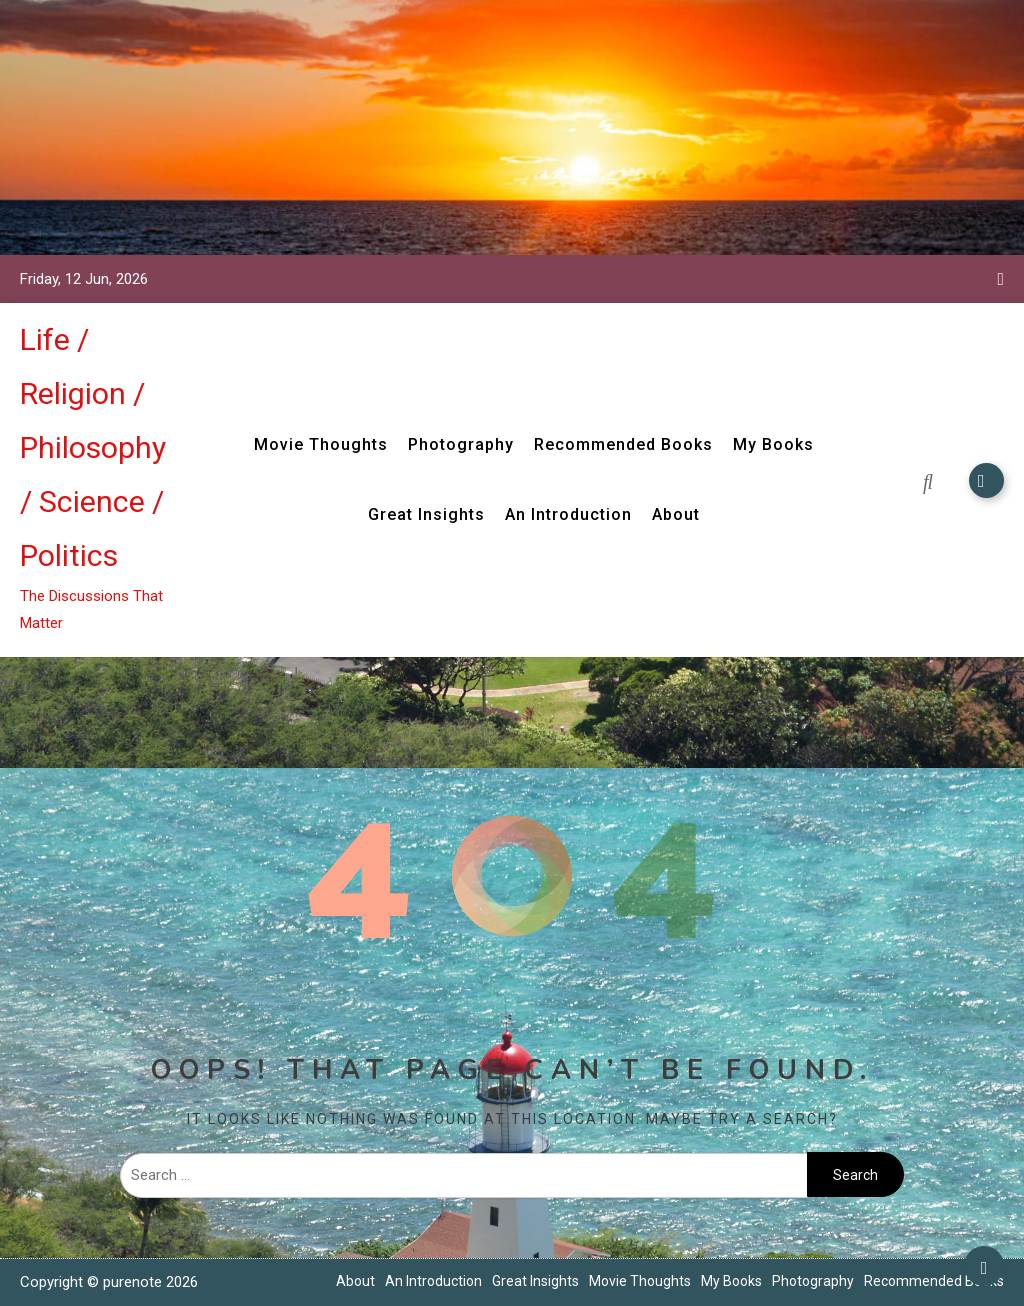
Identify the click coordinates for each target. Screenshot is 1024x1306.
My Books (773, 444)
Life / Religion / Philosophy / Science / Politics (93, 447)
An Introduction (568, 514)
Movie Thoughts (321, 444)
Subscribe (986, 480)
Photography (461, 444)
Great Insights (426, 514)
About (676, 514)
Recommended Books (623, 444)
